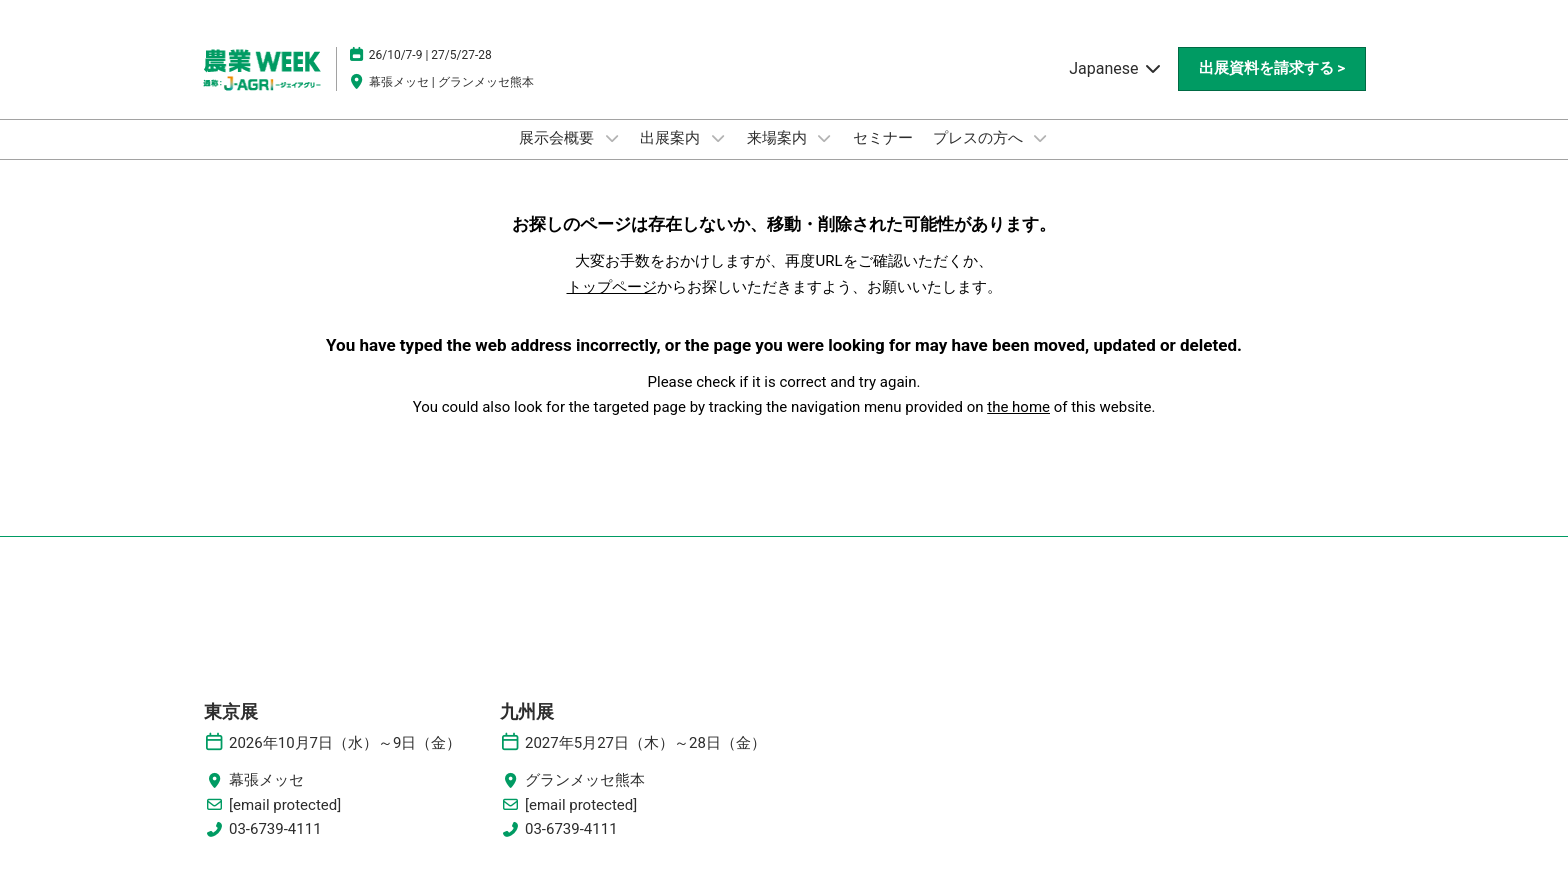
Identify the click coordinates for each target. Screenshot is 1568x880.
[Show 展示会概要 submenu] (612, 138)
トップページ (612, 287)
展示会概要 (558, 138)
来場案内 (779, 138)
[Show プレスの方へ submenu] (1040, 138)
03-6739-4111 (275, 829)
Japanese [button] (1115, 68)
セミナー (883, 138)
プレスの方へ (980, 138)
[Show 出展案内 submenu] (718, 138)
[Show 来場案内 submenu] (824, 138)
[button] (1272, 69)
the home (1018, 407)
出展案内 (672, 138)
